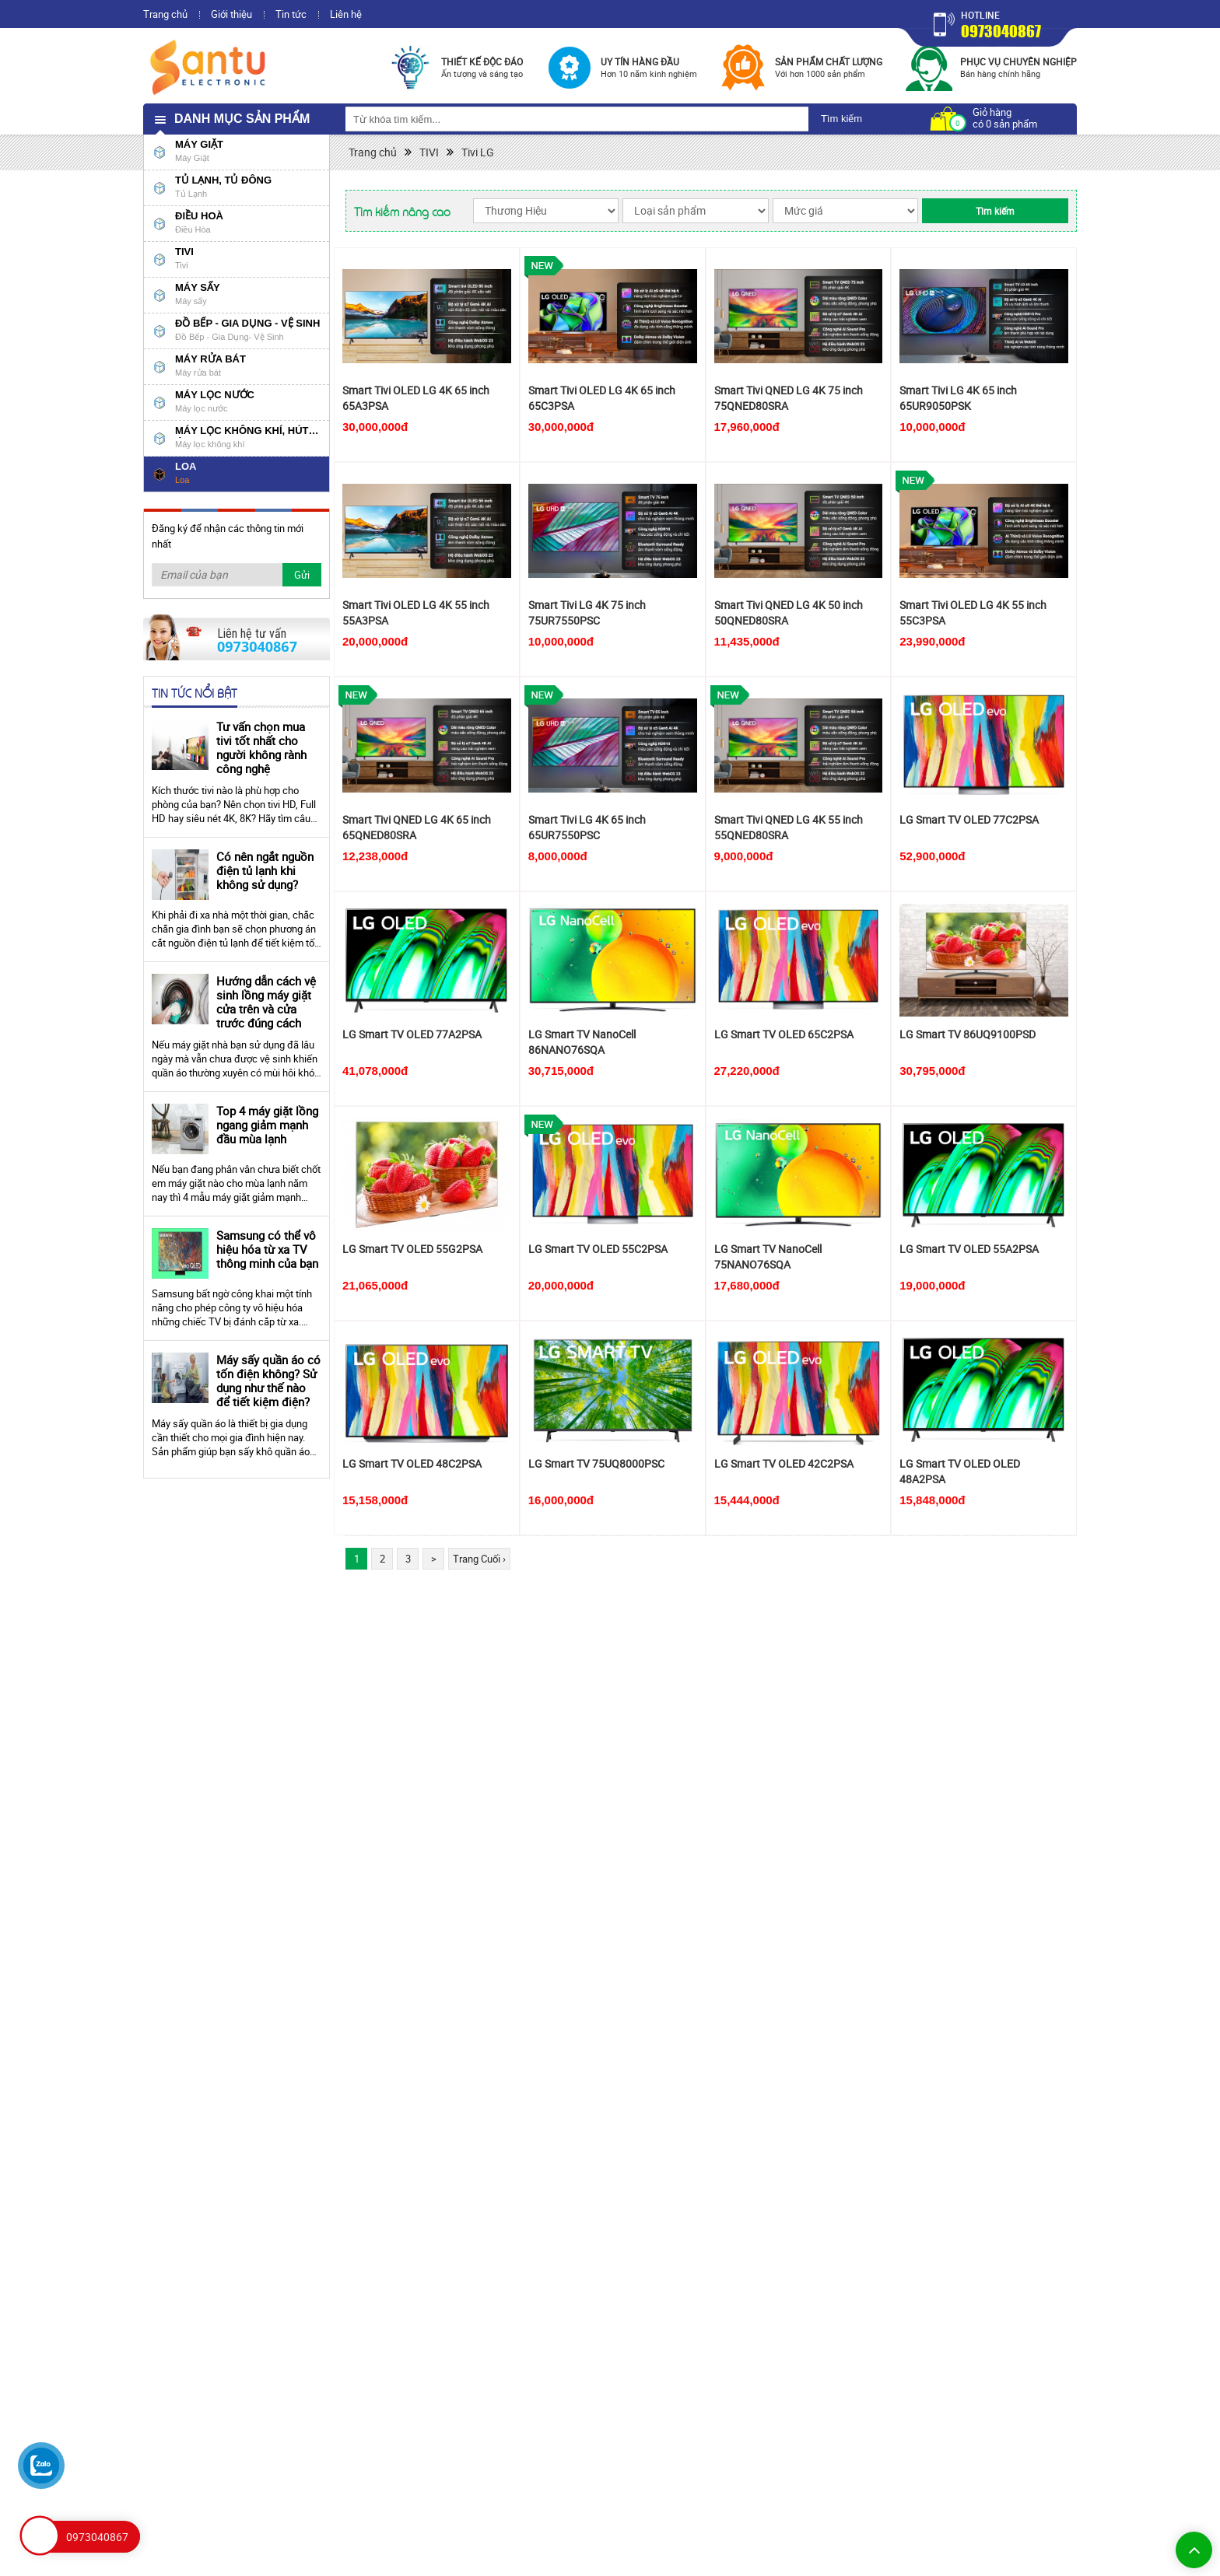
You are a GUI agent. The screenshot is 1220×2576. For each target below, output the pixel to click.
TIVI (429, 152)
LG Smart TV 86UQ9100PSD (967, 1034)
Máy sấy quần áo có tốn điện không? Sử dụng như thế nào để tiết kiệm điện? (268, 1380)
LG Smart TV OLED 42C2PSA (784, 1463)
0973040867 (1001, 31)
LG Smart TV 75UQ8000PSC (596, 1463)
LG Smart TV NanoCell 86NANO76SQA (582, 1042)
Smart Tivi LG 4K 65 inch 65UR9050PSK (958, 398)
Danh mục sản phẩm (242, 118)
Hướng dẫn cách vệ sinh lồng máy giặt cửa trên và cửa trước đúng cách (266, 1002)
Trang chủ (165, 14)
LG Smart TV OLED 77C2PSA (969, 819)
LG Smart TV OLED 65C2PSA (784, 1034)
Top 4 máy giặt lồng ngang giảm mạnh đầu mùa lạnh (267, 1124)
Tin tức (291, 14)
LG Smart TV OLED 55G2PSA (412, 1248)
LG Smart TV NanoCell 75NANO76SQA (768, 1256)
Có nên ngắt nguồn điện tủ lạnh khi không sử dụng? (265, 870)
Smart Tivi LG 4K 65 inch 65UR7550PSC (587, 827)
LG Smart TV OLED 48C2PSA (412, 1463)
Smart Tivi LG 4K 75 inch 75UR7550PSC (587, 612)
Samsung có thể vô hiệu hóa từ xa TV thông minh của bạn (267, 1249)
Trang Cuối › (479, 1559)
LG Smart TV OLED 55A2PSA (969, 1248)
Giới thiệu (231, 14)
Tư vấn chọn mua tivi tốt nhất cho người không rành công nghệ (261, 747)
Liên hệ (346, 14)
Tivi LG (477, 152)
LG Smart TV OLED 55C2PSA (598, 1248)
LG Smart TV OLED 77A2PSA (412, 1034)
